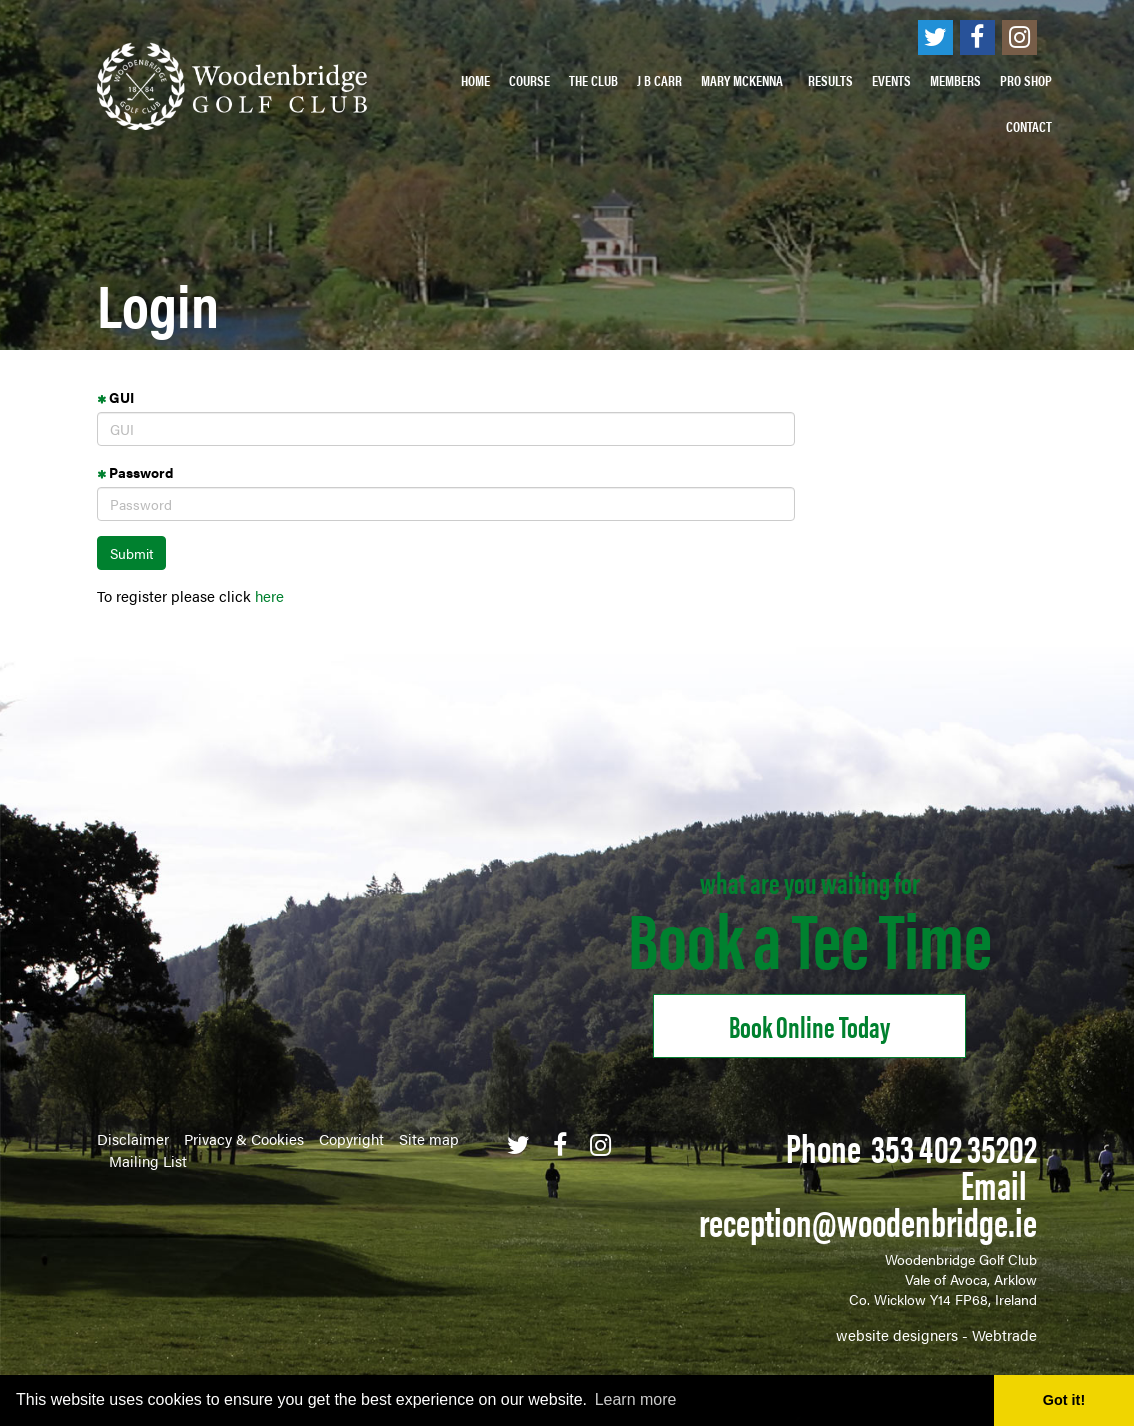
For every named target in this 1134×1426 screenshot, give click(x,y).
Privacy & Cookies (244, 1138)
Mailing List (148, 1160)
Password (135, 472)
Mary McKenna (745, 80)
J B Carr (659, 80)
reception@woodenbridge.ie (868, 1220)
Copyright (351, 1138)
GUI (115, 397)
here (269, 595)
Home (475, 80)
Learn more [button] (636, 1399)
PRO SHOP (1026, 80)
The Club (593, 80)
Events (891, 80)
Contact (1029, 126)
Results (830, 80)
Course (529, 80)
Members (955, 80)
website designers (897, 1334)
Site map (429, 1138)
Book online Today (809, 1025)
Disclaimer (133, 1138)
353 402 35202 (954, 1146)
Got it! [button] (1064, 1400)
